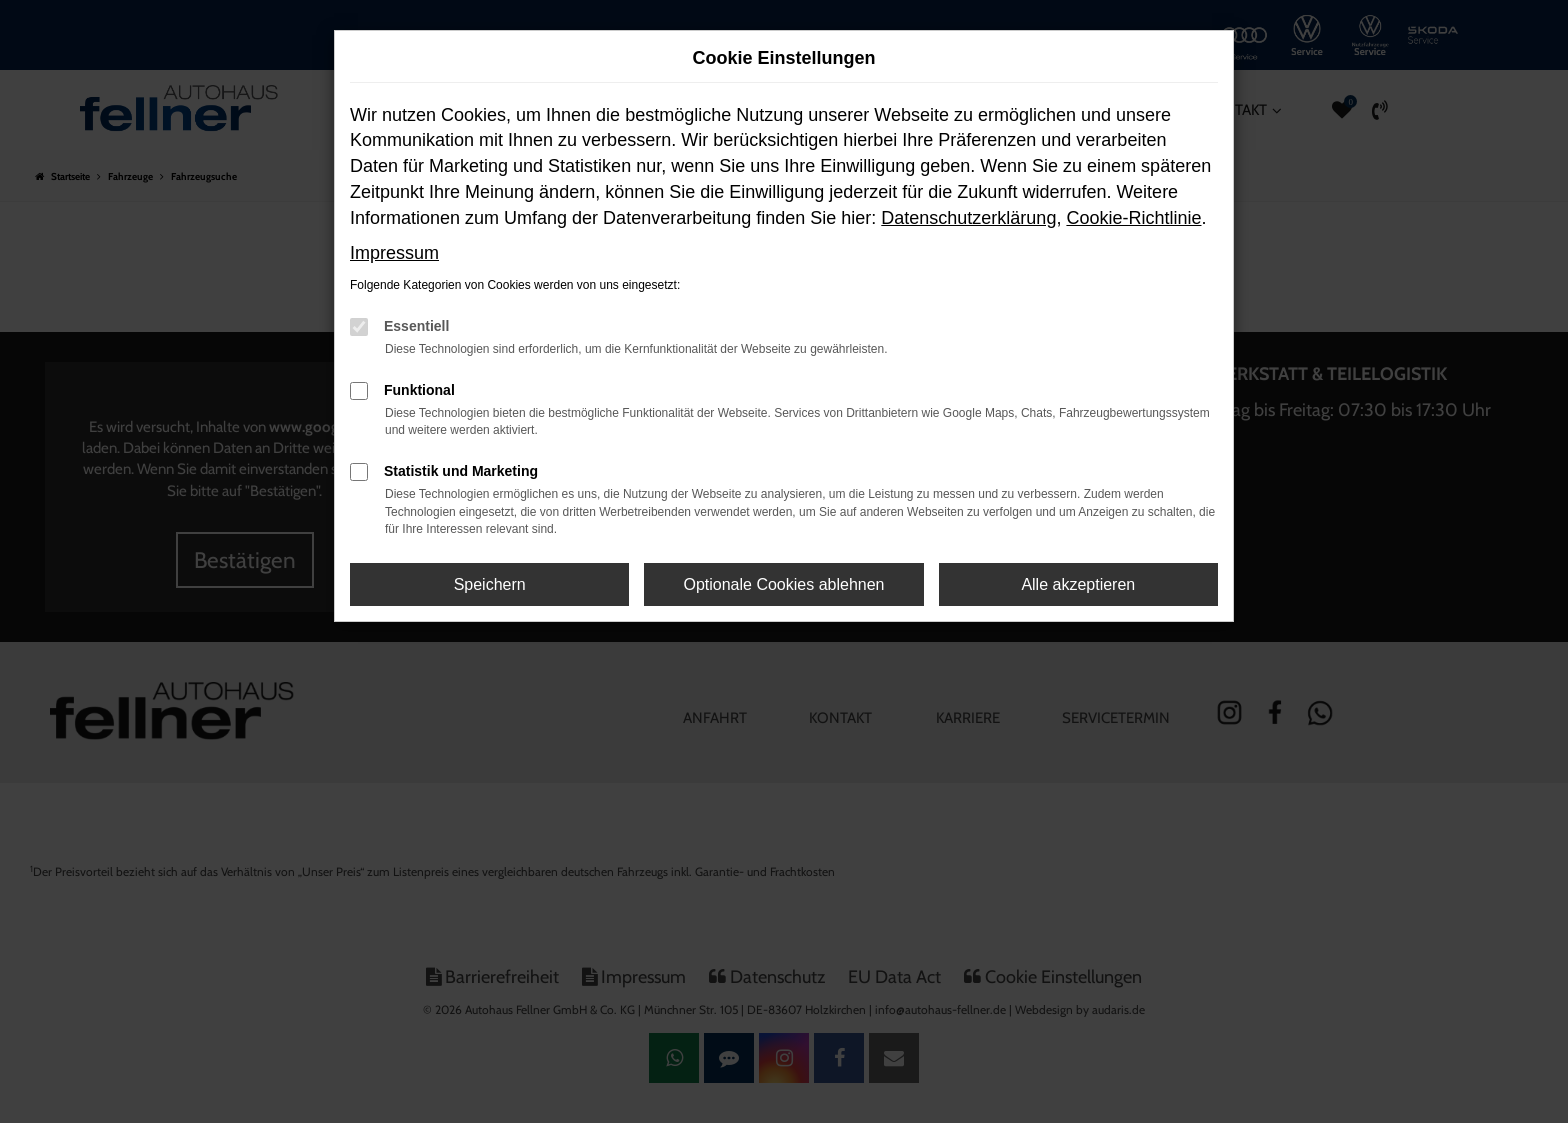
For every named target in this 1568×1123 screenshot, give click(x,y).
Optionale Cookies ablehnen (783, 584)
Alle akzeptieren (1078, 584)
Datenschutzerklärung (968, 218)
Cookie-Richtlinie (1133, 218)
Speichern (490, 584)
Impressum (394, 253)
